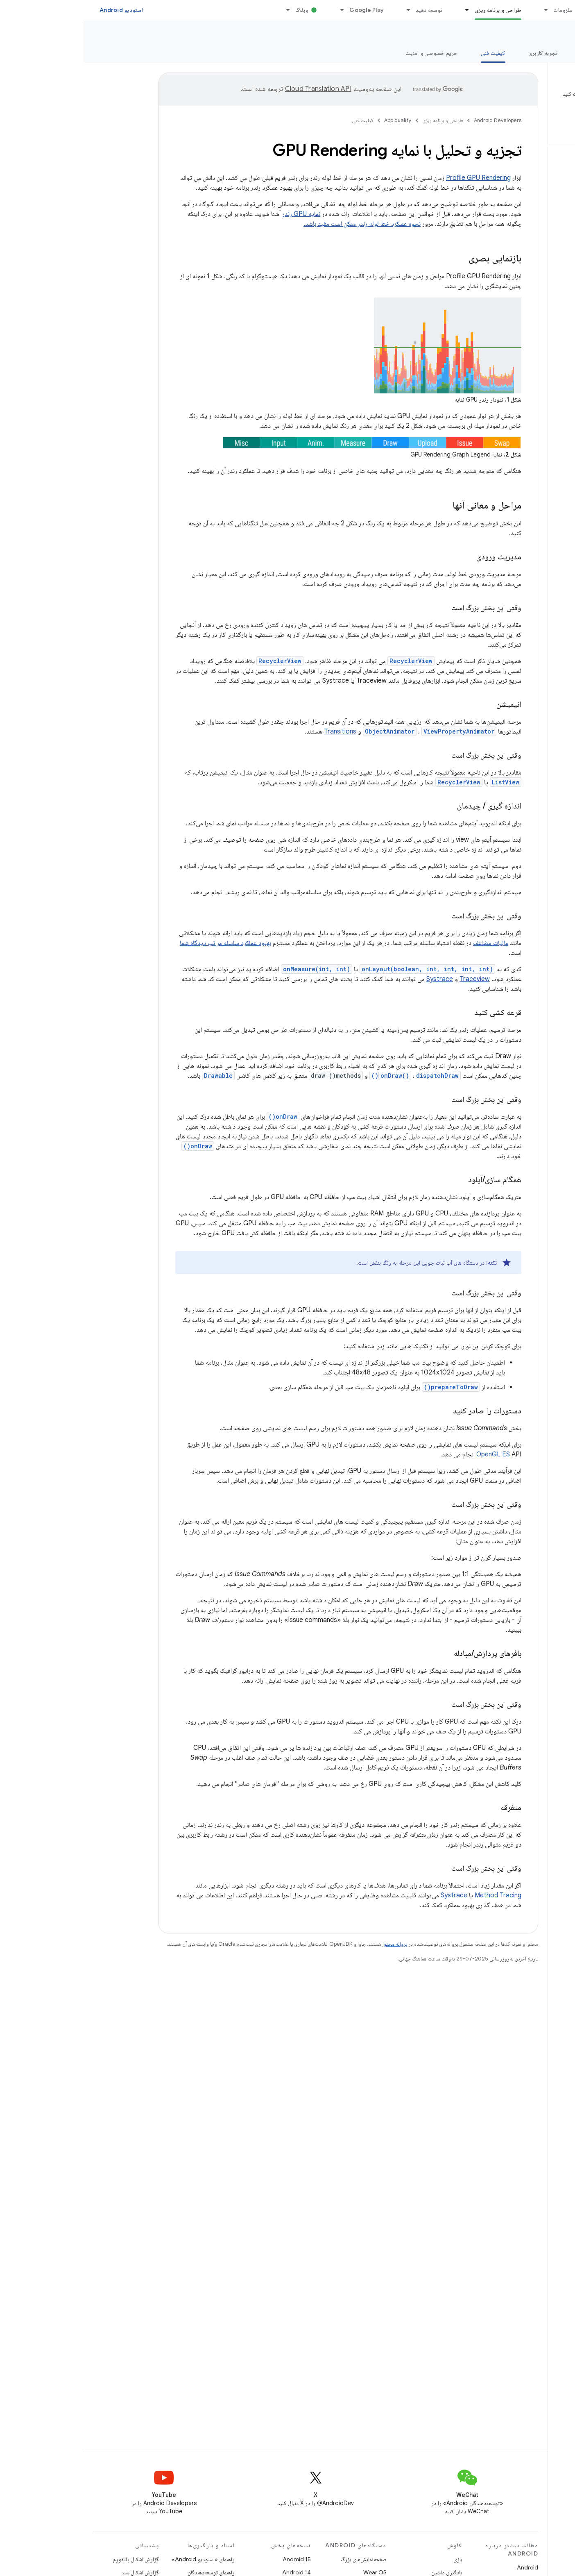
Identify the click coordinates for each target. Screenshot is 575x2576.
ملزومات (479, 10)
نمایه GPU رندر (218, 214)
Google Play (283, 10)
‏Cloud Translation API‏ (235, 89)
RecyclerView (327, 661)
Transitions (257, 731)
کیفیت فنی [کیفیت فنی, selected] (410, 53)
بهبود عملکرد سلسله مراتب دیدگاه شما (142, 943)
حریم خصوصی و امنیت (348, 53)
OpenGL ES (410, 1454)
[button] (521, 107)
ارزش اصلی (510, 53)
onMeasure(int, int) (233, 969)
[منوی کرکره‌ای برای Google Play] (255, 10)
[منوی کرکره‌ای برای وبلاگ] (201, 10)
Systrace (356, 979)
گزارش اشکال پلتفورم (53, 2559)
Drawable (135, 1075)
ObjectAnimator (306, 731)
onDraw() (311, 1075)
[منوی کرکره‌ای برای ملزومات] (459, 10)
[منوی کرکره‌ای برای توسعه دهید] (321, 10)
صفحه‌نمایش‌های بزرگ (280, 2559)
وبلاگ (218, 10)
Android (444, 2567)
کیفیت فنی (279, 120)
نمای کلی (555, 53)
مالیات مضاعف (407, 943)
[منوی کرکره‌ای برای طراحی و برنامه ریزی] (380, 10)
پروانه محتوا (311, 1943)
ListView (422, 782)
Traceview (391, 979)
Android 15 (213, 2559)
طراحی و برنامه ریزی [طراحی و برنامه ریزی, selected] (415, 10)
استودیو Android (38, 10)
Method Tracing (415, 1895)
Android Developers (414, 120)
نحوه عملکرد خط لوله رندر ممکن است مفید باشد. (278, 224)
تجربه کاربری (459, 53)
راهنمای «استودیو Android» (120, 2559)
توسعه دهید (346, 10)
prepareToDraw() (368, 1387)
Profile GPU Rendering (395, 178)
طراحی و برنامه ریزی (359, 120)
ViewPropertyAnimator (375, 731)
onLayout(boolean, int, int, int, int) (344, 969)
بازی (374, 2559)
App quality (544, 33)
